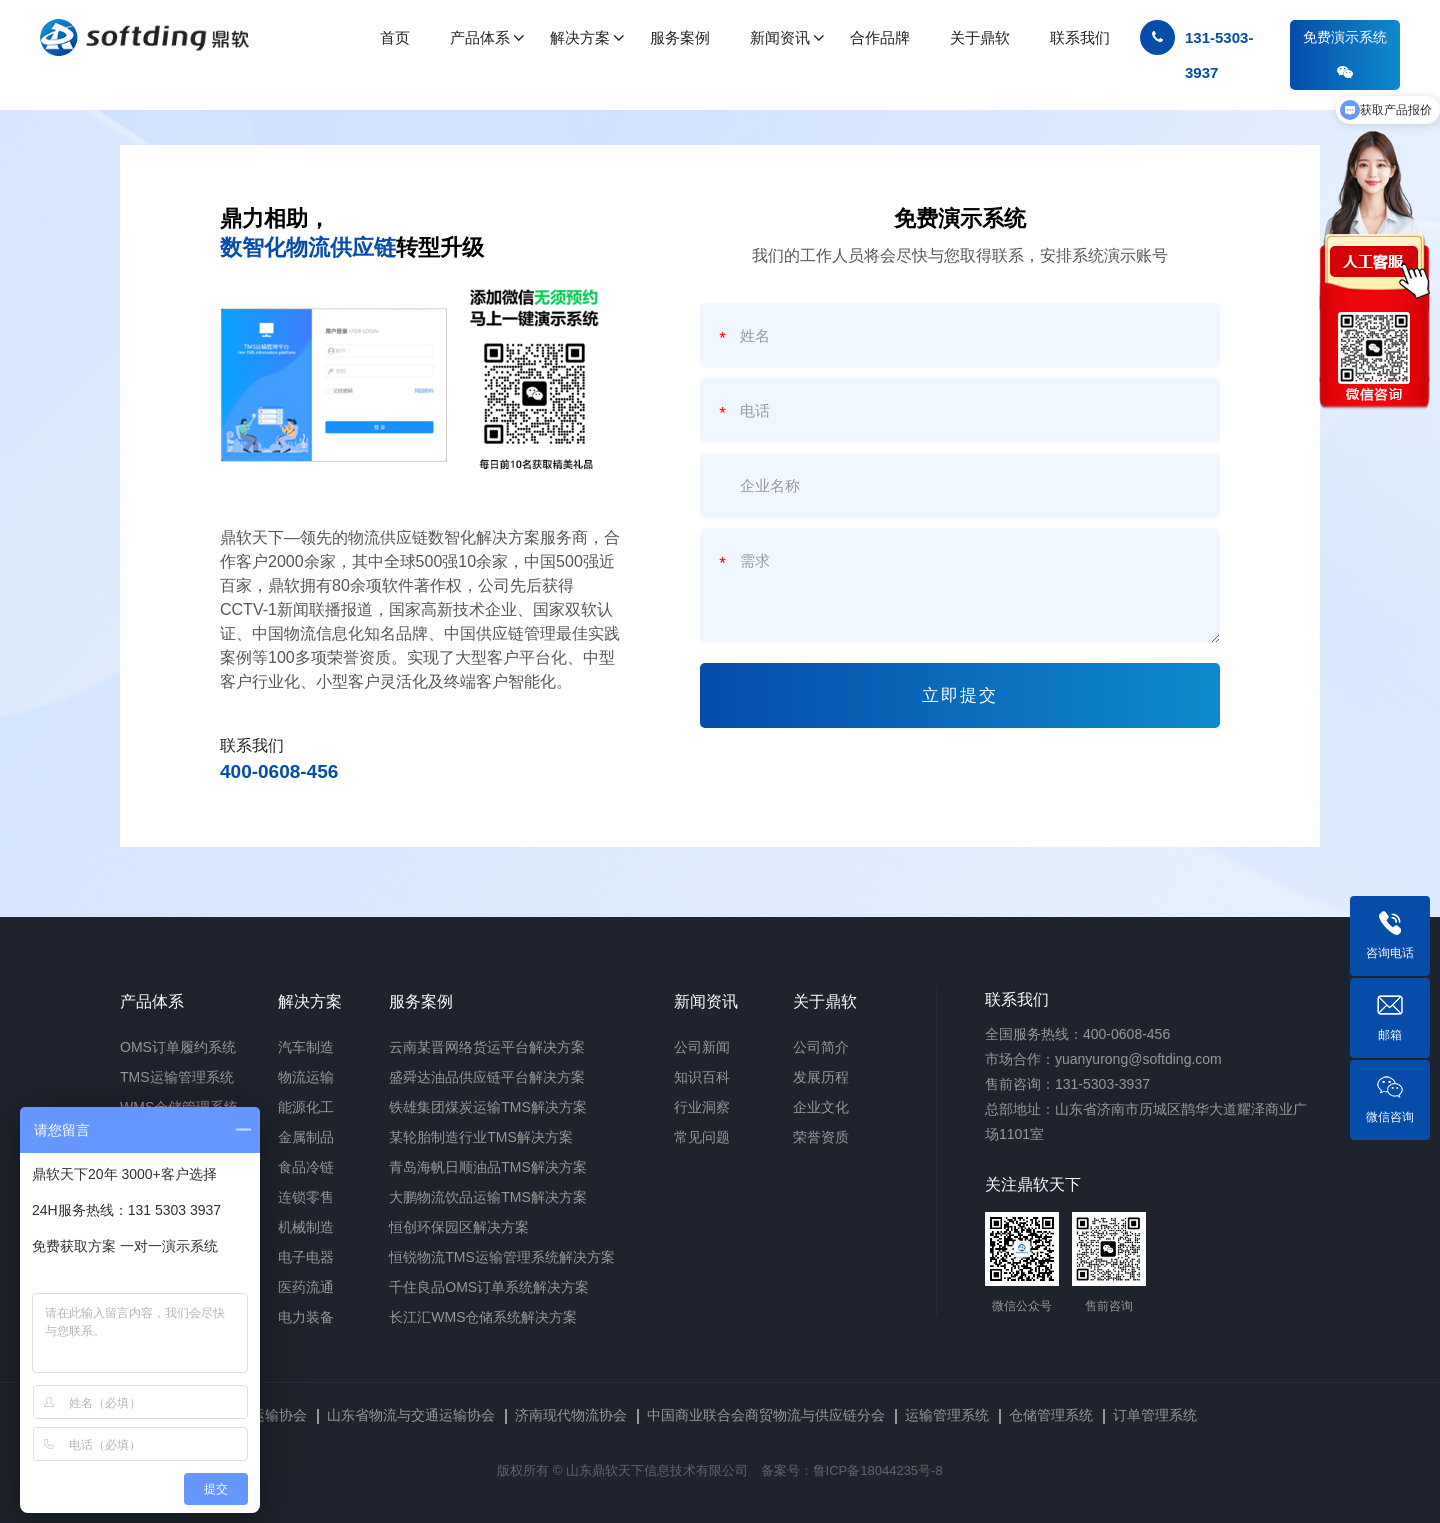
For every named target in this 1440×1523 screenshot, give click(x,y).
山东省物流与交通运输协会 (411, 1415)
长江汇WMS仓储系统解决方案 (483, 1317)
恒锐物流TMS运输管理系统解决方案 (502, 1257)
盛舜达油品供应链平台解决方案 (487, 1077)
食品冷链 (306, 1167)
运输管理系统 (947, 1415)
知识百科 (702, 1077)
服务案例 (421, 1001)
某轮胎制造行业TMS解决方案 (481, 1137)
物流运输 (306, 1077)
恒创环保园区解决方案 (459, 1227)
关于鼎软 (825, 1001)
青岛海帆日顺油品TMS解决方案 (488, 1167)
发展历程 (821, 1077)
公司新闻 (702, 1047)
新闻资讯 (706, 1001)
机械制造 (306, 1227)
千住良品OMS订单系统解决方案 (489, 1287)
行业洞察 (702, 1107)
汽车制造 (306, 1047)
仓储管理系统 (1051, 1415)
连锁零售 (306, 1197)
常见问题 (702, 1137)
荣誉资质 (821, 1137)
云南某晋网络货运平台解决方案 (487, 1047)
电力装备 (306, 1317)
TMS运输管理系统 (177, 1077)
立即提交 (960, 695)
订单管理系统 (1155, 1415)
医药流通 (306, 1287)
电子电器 (306, 1257)
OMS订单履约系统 (178, 1047)
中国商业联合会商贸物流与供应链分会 (766, 1415)
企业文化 (821, 1107)
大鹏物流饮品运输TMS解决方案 (488, 1197)
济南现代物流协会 (571, 1415)
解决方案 (310, 1001)
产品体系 (152, 1001)
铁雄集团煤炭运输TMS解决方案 (488, 1107)
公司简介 (821, 1047)
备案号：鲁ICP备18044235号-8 (852, 1470)
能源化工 (306, 1107)
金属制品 (306, 1137)
